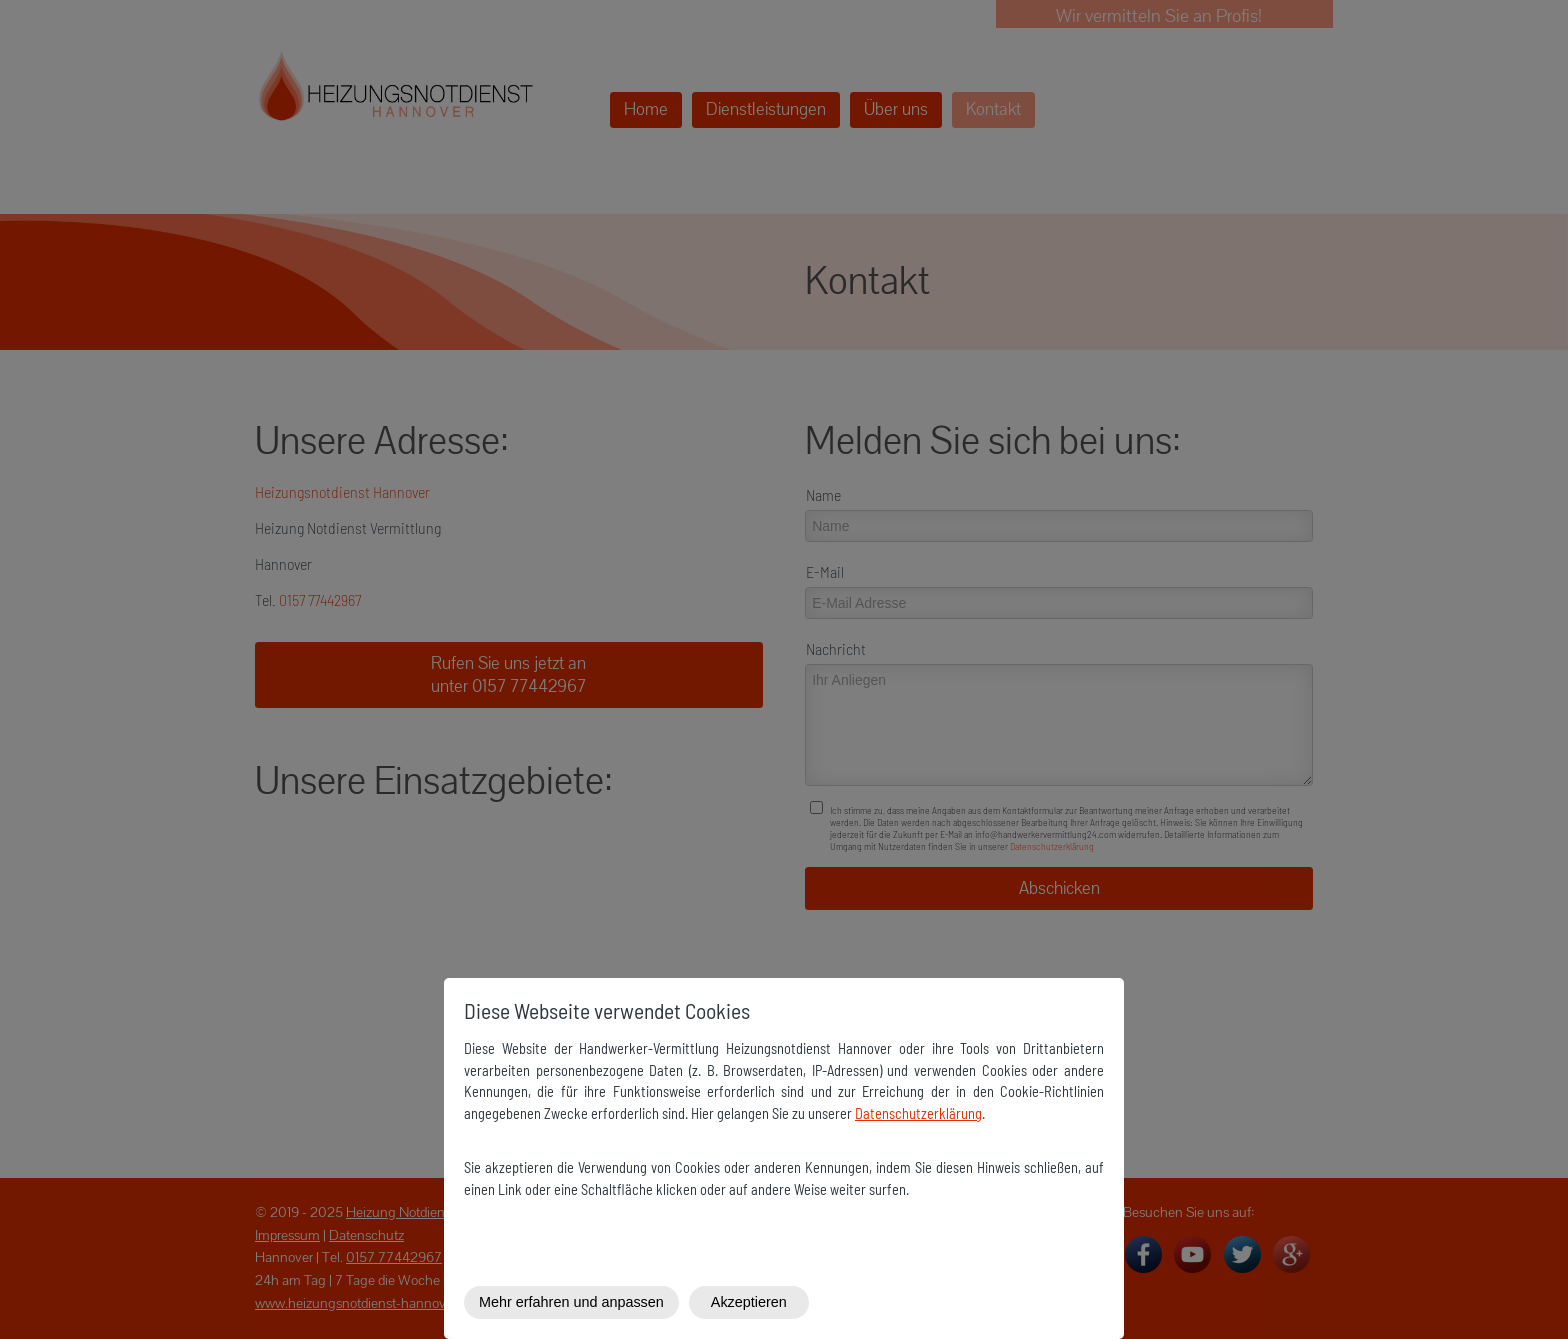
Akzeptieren (749, 1302)
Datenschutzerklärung (918, 1113)
